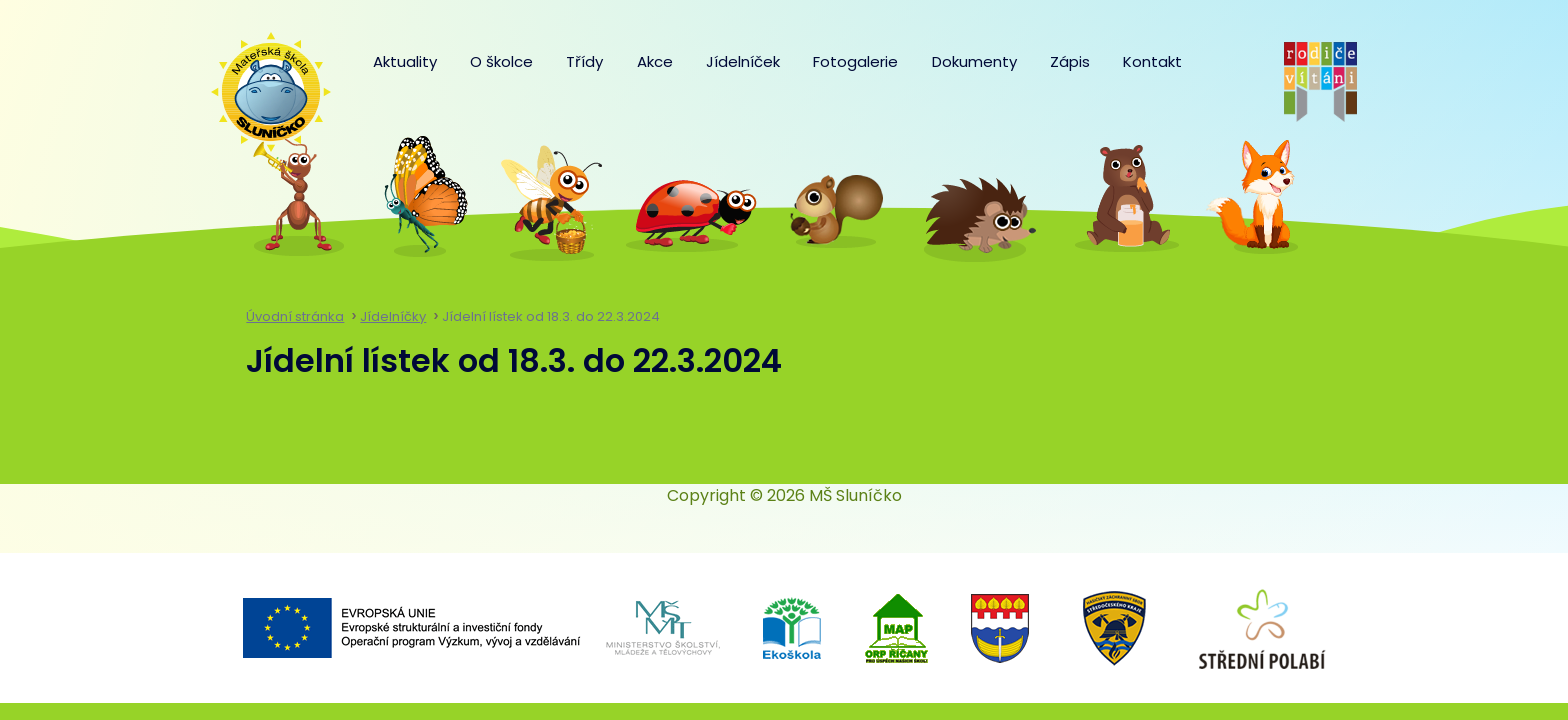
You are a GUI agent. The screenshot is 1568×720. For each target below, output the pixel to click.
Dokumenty (974, 61)
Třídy (584, 61)
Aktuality (405, 61)
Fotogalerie (855, 61)
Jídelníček (743, 61)
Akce (655, 61)
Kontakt (1152, 61)
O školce (501, 61)
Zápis (1070, 61)
